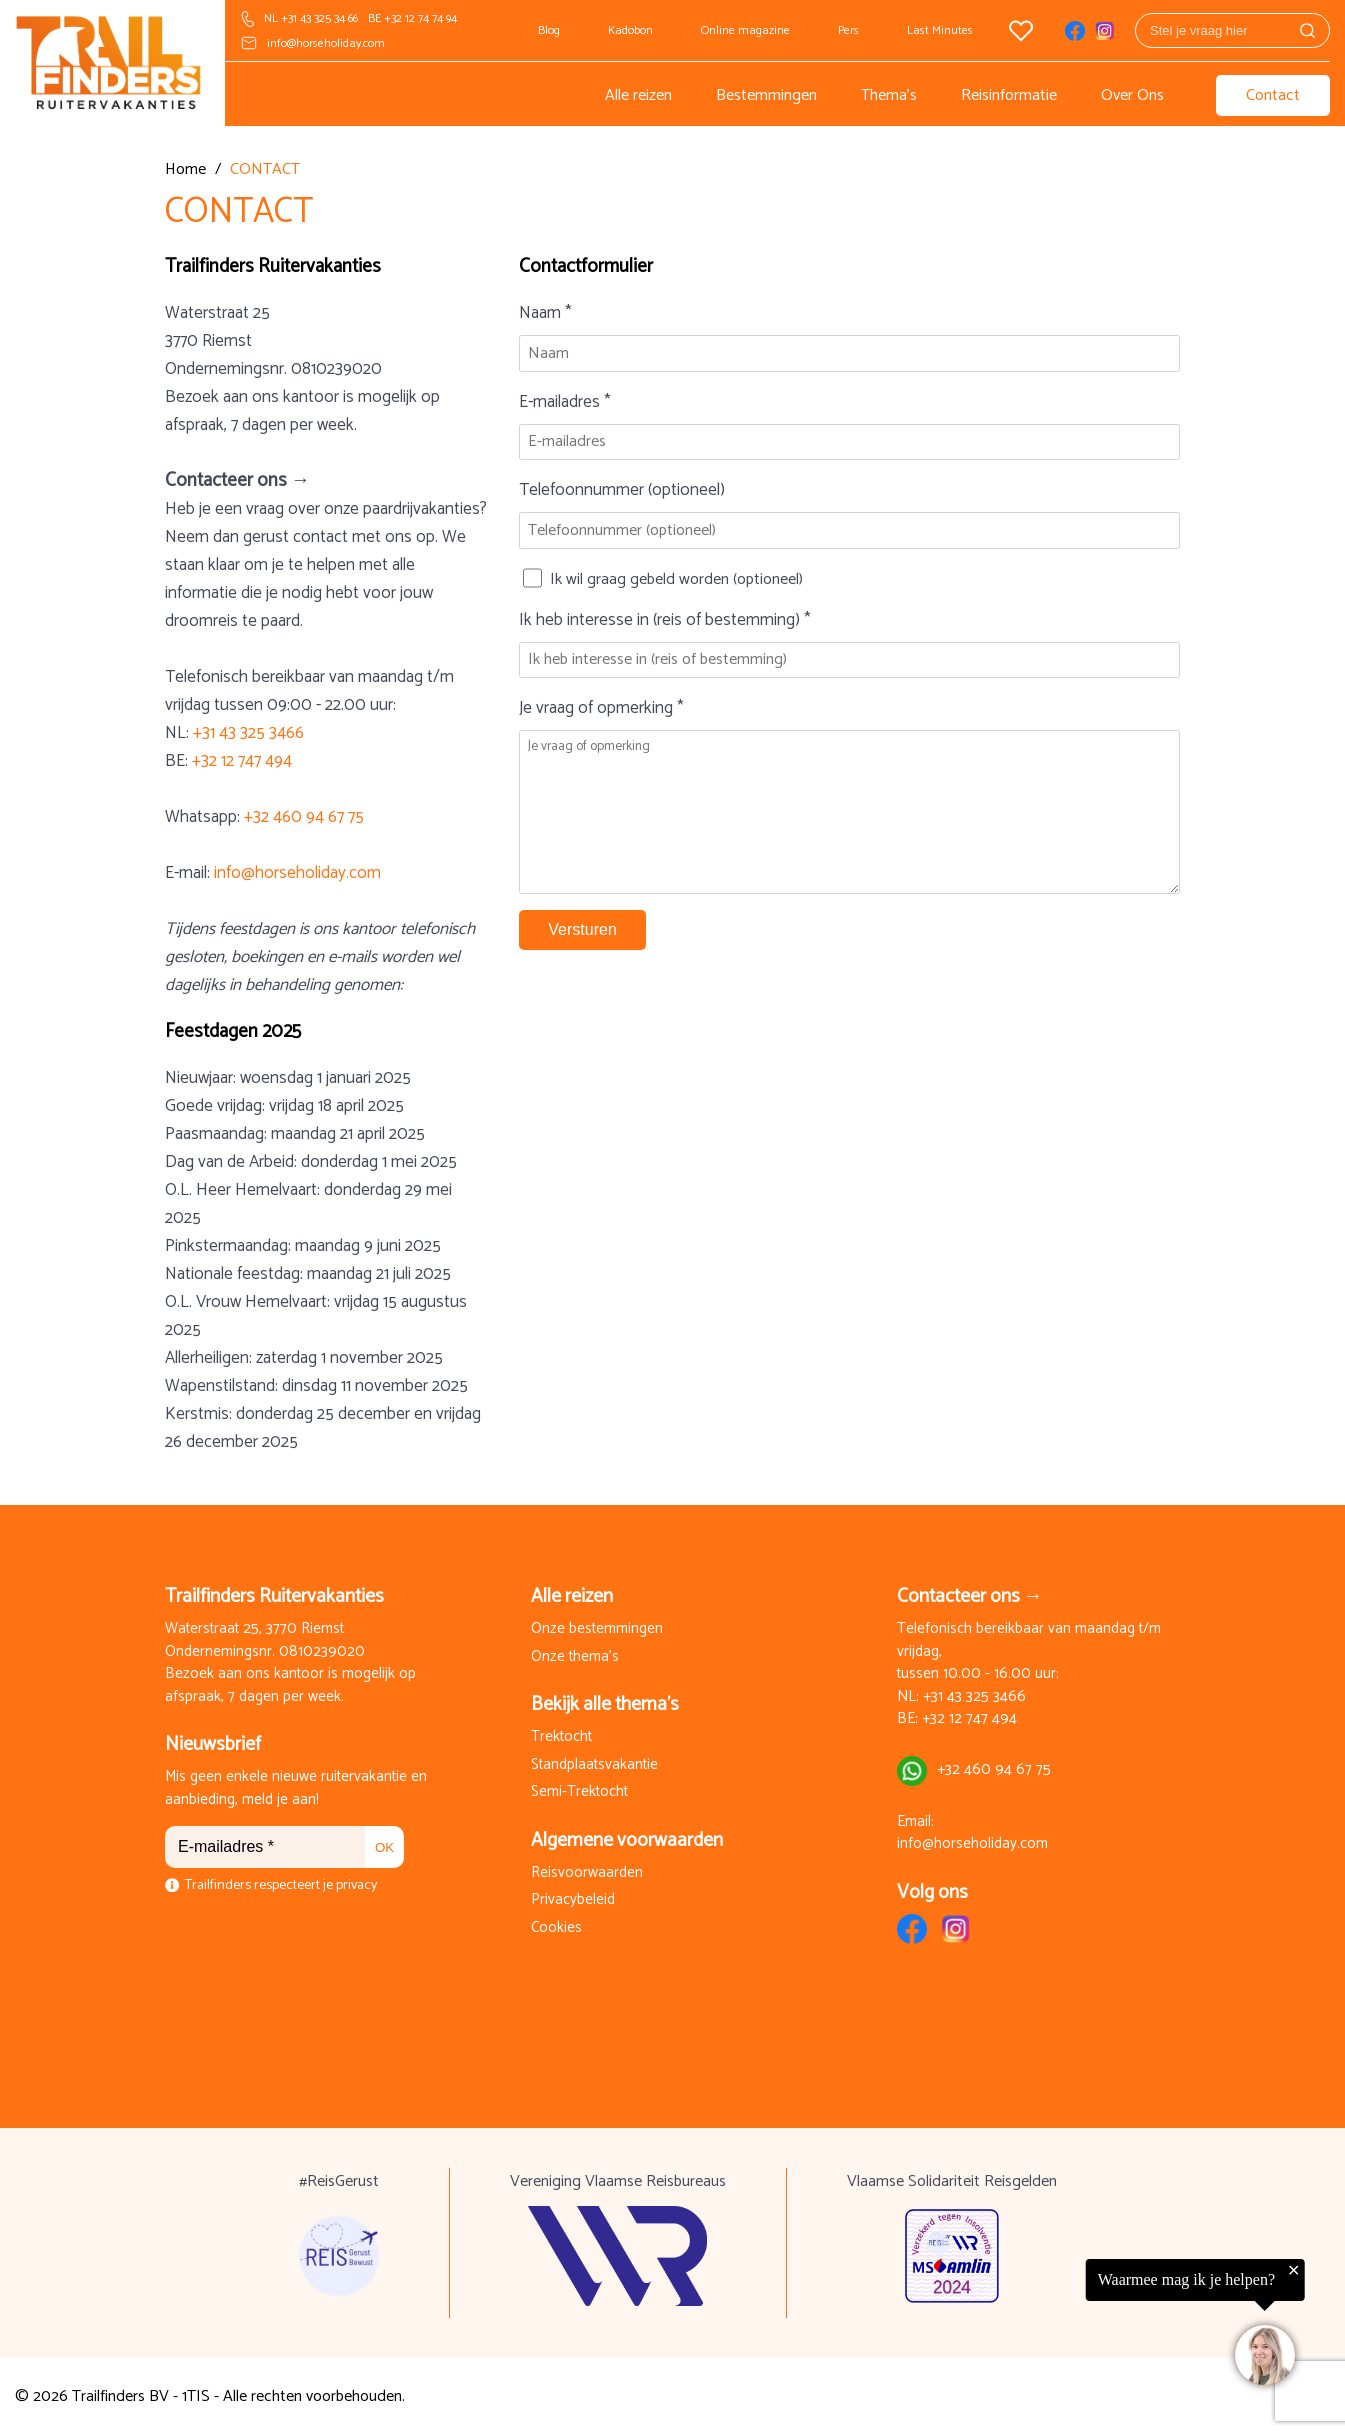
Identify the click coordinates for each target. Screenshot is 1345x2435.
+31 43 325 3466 (248, 733)
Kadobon (630, 30)
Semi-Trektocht (579, 1792)
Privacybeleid (573, 1900)
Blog (549, 30)
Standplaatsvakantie (594, 1765)
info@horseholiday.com (326, 43)
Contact (1273, 95)
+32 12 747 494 (242, 761)
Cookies (556, 1928)
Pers (848, 30)
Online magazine (745, 30)
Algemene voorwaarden (627, 1840)
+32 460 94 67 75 (304, 817)
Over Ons (1132, 95)
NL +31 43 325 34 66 (311, 18)
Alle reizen (638, 95)
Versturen (582, 929)
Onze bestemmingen (597, 1629)
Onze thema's (575, 1657)
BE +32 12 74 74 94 (412, 18)
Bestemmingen (766, 95)
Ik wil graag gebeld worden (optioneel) (676, 580)
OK (384, 1847)
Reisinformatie (1009, 95)
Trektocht (561, 1737)
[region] (1099, 2327)
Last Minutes (940, 30)
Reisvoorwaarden (587, 1873)
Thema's (889, 95)
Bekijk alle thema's (605, 1704)
